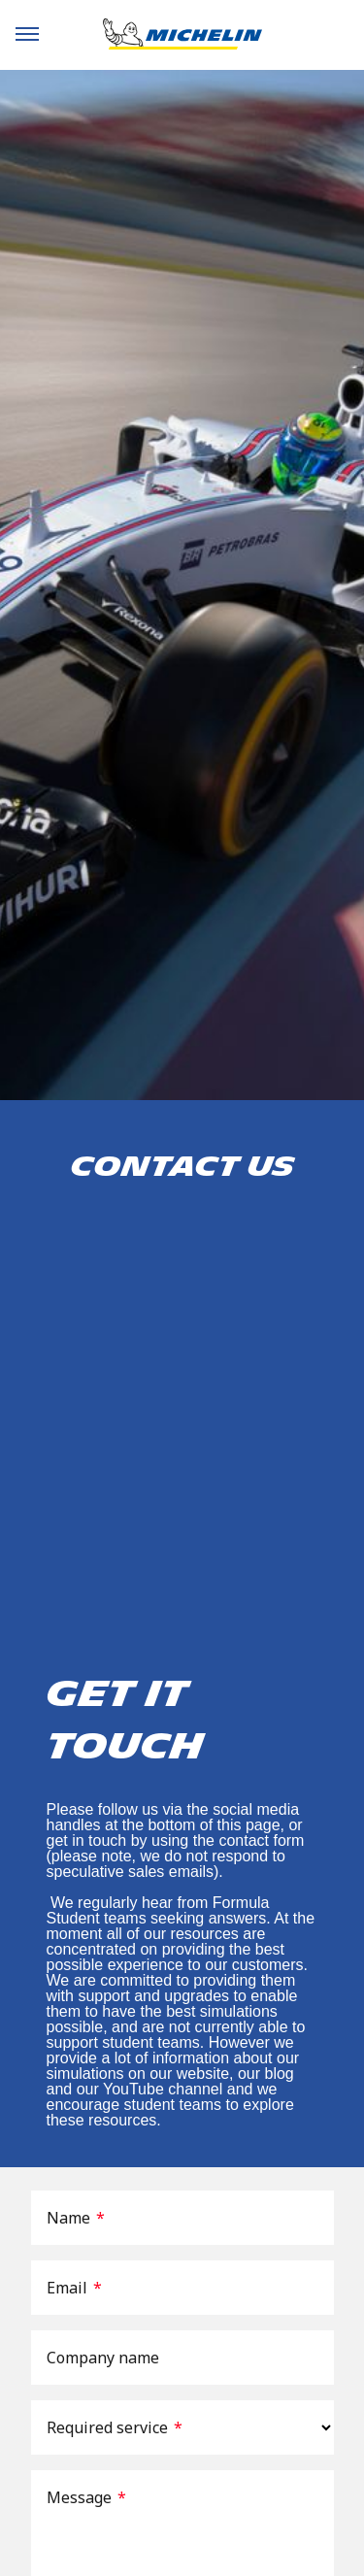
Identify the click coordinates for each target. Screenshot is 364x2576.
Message (86, 2497)
